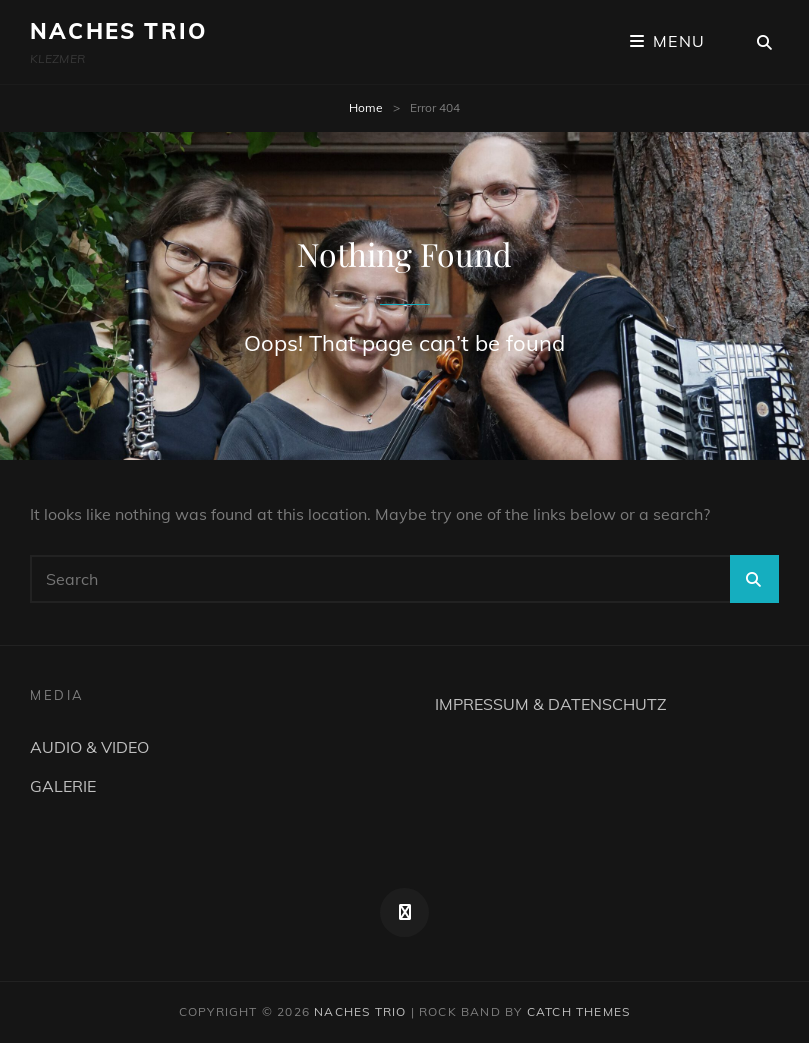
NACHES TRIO (118, 31)
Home (366, 107)
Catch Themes (578, 1011)
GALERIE (63, 786)
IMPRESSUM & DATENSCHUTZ (551, 704)
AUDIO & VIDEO (89, 747)
